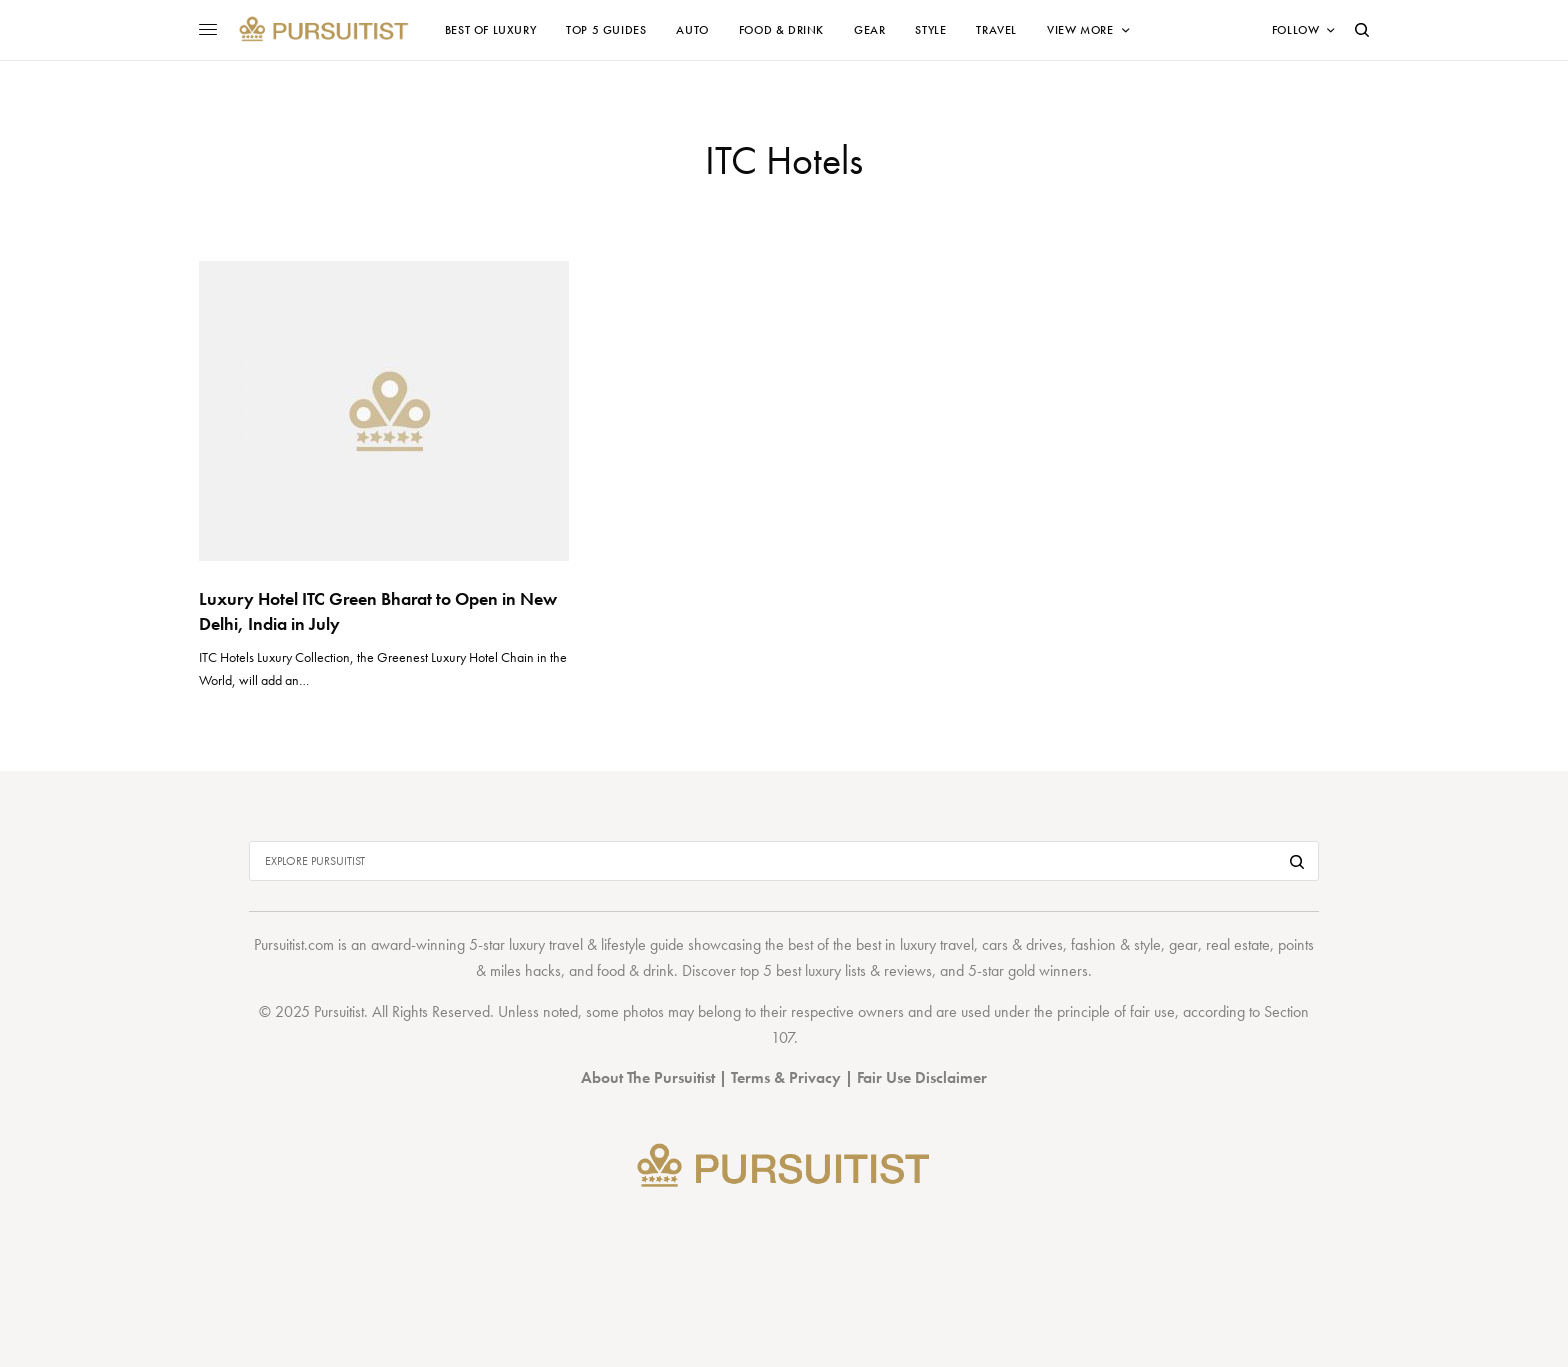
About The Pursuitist (648, 1077)
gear (1183, 944)
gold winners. (1050, 970)
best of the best (834, 944)
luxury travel (937, 944)
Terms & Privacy (786, 1077)
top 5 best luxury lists (803, 970)
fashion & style (1116, 944)
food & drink (635, 970)
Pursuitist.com (294, 944)
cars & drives (1022, 944)
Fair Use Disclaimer (922, 1077)
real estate (1238, 944)
